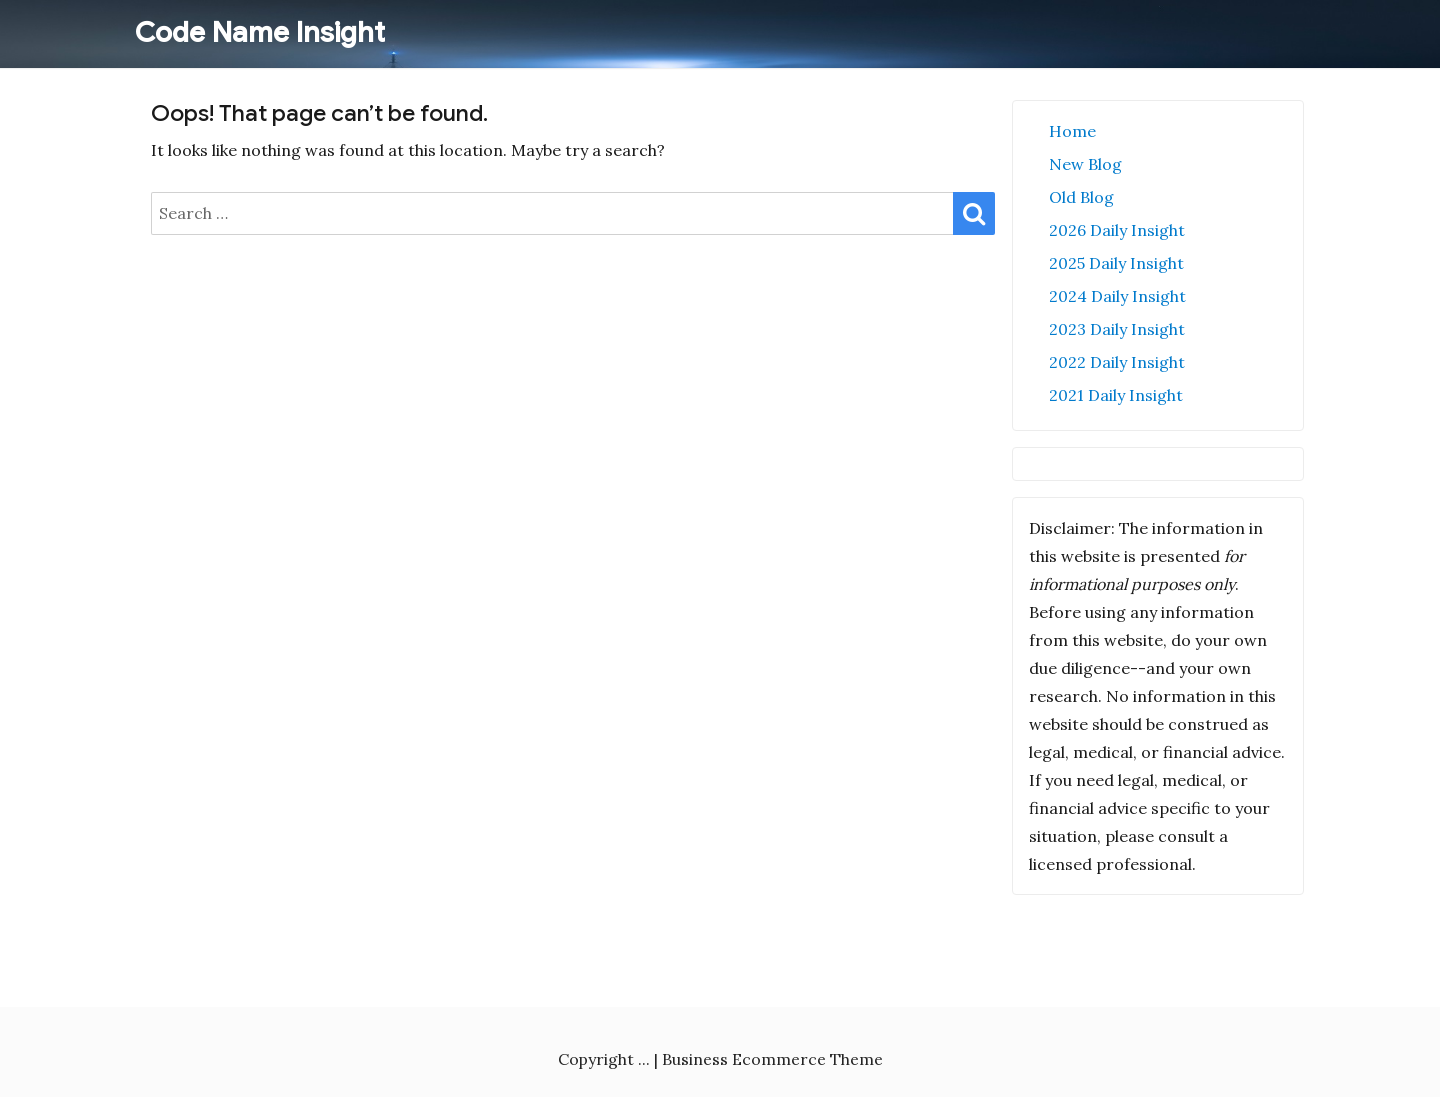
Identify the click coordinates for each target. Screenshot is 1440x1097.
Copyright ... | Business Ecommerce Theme (720, 1059)
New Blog (1085, 164)
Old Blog (1081, 197)
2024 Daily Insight (1117, 296)
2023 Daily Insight (1117, 329)
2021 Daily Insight (1116, 395)
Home (1072, 131)
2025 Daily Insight (1116, 263)
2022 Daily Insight (1117, 362)
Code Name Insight (260, 32)
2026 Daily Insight (1117, 230)
